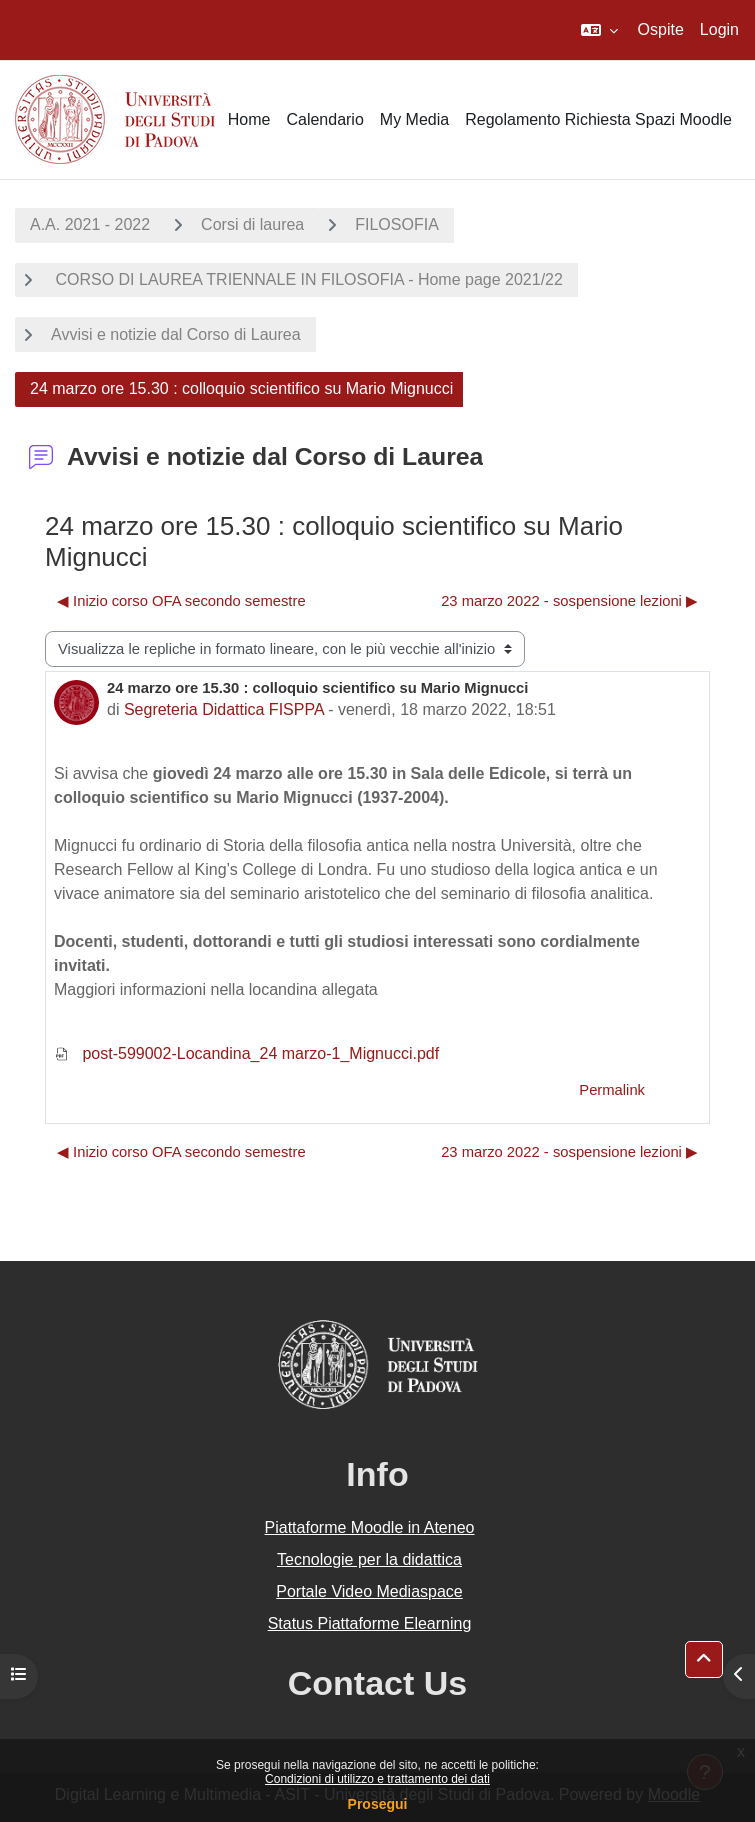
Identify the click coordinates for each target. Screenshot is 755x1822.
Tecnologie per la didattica (369, 1559)
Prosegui (378, 1804)
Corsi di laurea (252, 224)
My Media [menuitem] (414, 119)
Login (719, 29)
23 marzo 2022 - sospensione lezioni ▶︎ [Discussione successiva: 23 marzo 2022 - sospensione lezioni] (569, 601)
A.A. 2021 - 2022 (90, 224)
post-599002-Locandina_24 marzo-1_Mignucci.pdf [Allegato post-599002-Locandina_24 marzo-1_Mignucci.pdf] (246, 1053)
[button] (599, 30)
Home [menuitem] (249, 119)
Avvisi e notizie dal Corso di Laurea (176, 334)
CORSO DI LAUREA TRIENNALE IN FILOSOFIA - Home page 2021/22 (307, 279)
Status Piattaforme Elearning (370, 1623)
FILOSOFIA (397, 224)
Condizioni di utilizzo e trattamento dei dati (377, 1779)
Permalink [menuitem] (612, 1090)
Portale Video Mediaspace (369, 1591)
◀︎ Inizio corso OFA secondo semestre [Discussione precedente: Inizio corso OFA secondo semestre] (181, 601)
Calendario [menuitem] (324, 119)
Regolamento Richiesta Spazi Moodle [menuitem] (598, 119)
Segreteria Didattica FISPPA (224, 709)
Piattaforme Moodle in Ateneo (370, 1527)
